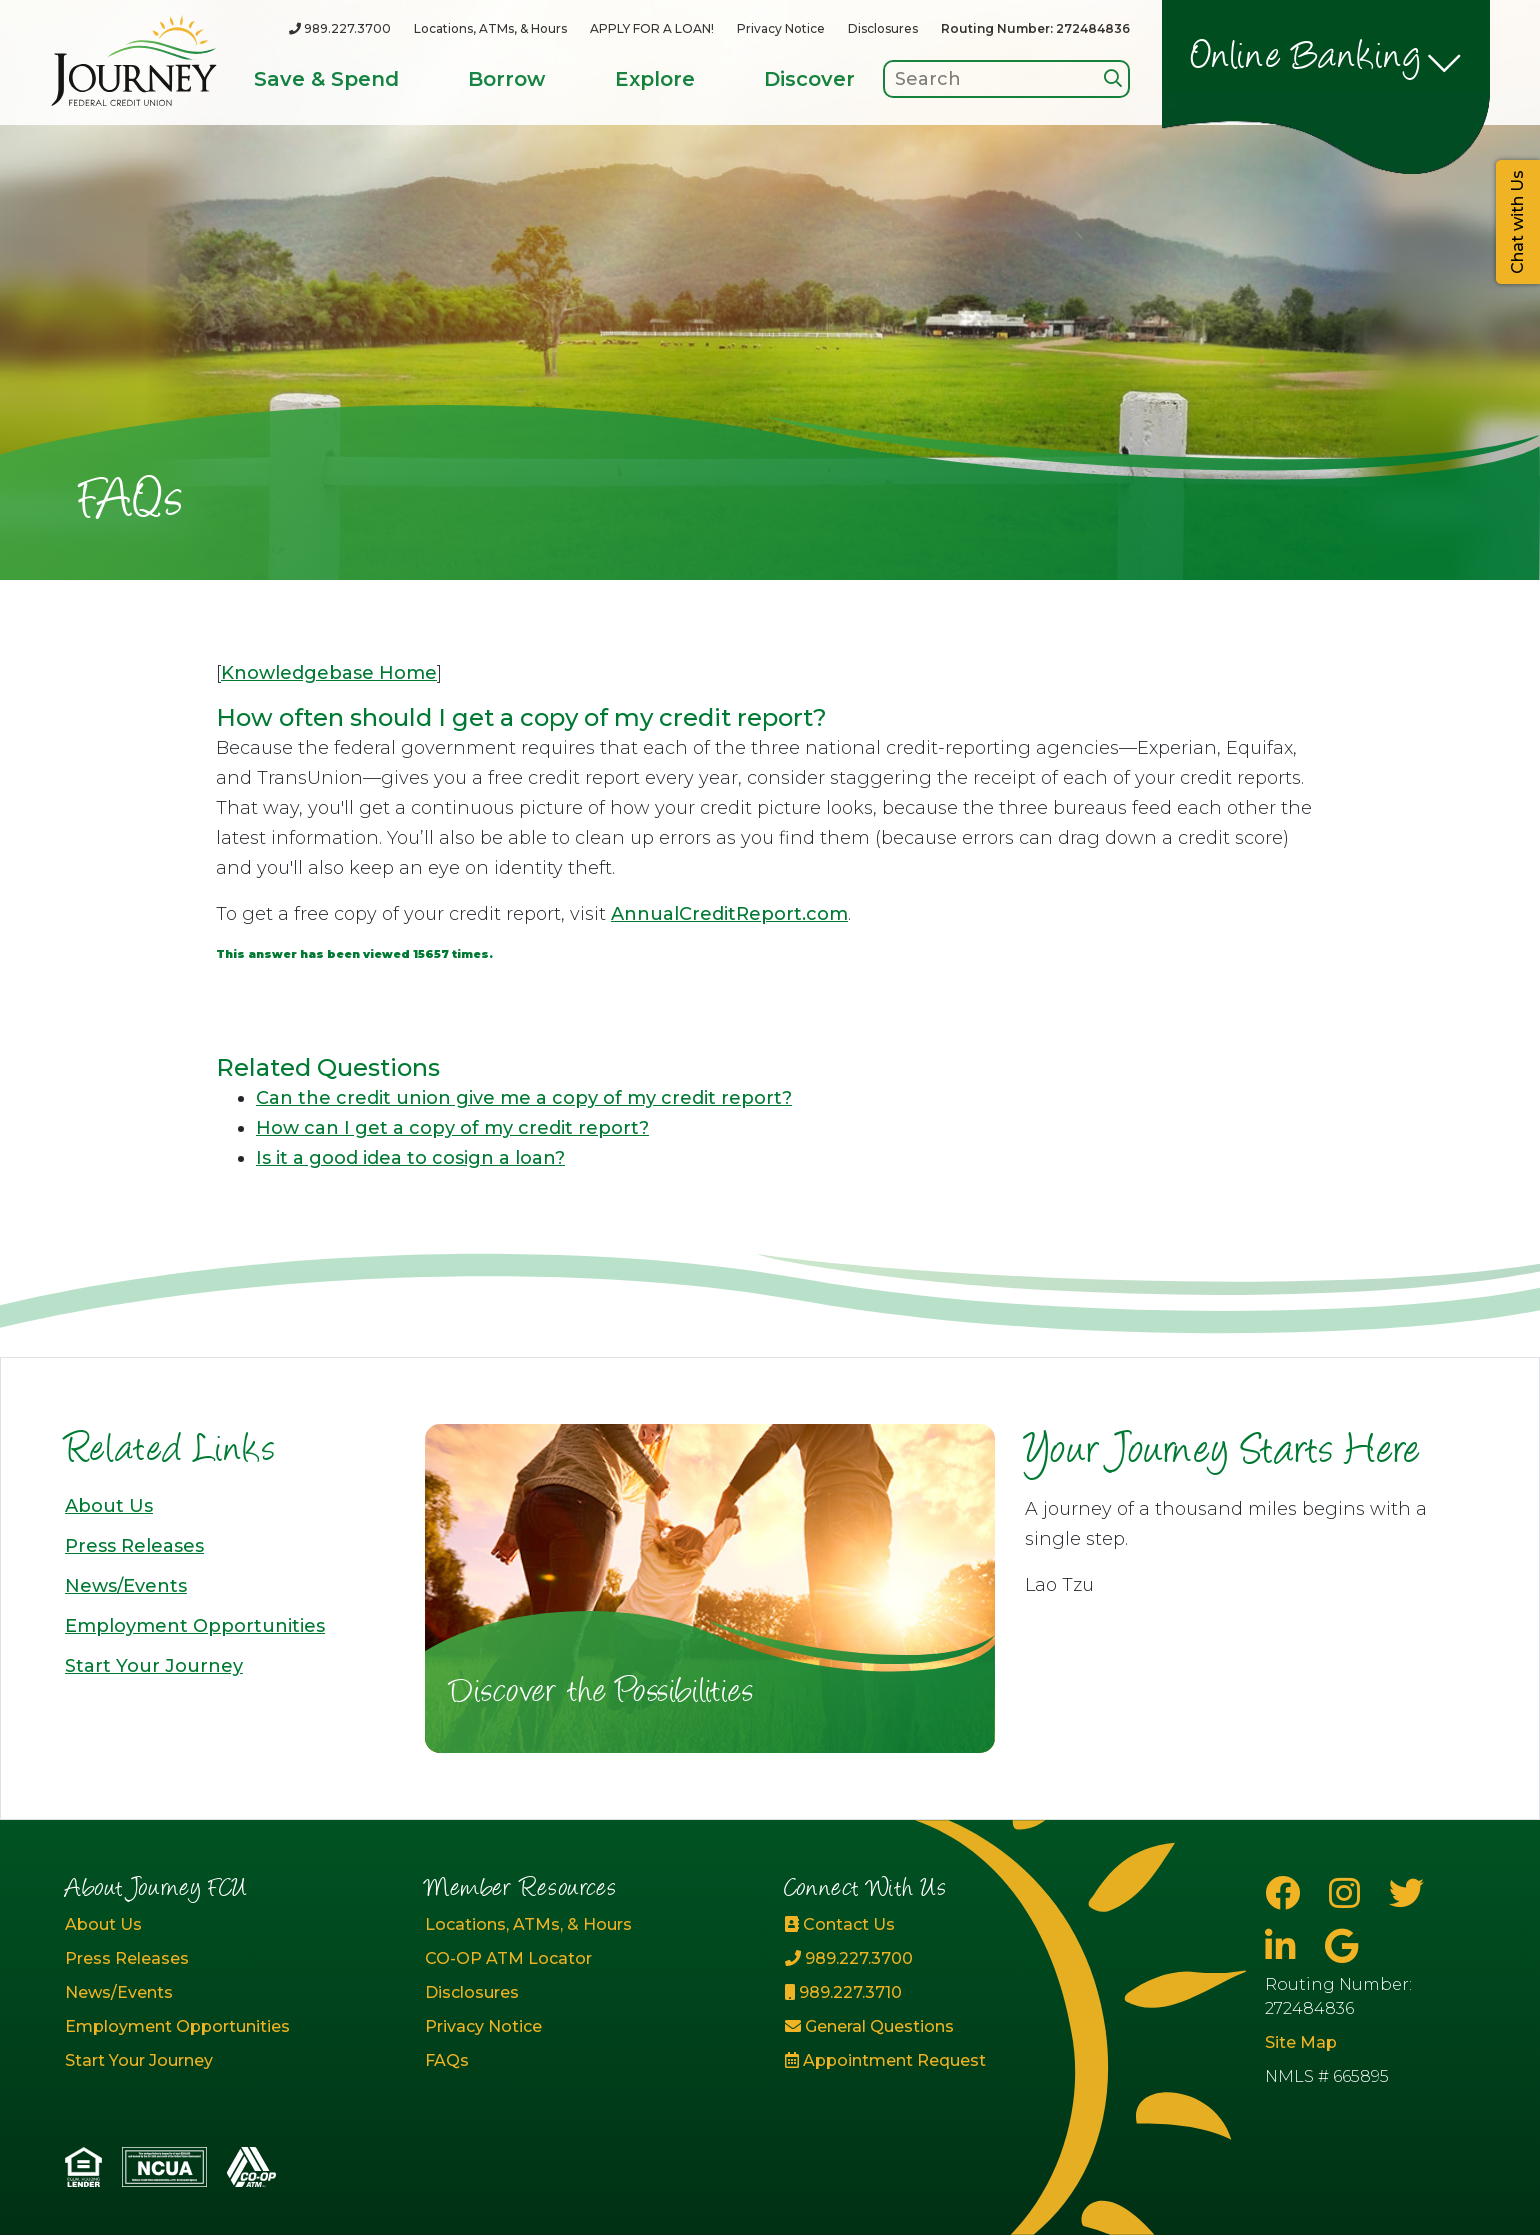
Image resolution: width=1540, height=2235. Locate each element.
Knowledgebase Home (329, 673)
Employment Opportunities (195, 1626)
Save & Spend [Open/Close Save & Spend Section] (326, 79)
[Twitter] (1406, 1893)
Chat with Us (1517, 222)
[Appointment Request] (950, 2061)
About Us (109, 1506)
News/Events (126, 1586)
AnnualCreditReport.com (729, 914)
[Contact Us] (950, 1925)
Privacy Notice (781, 28)
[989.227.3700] (340, 28)
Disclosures (883, 28)
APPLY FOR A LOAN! (652, 28)
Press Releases (134, 1546)
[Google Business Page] (1341, 1946)
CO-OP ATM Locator (508, 1958)
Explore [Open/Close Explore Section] (655, 79)
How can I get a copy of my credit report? (452, 1128)
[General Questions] (950, 2027)
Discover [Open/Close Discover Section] (809, 79)
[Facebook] (1287, 1893)
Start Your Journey (154, 1666)
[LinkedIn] (1285, 1946)
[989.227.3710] (950, 1993)
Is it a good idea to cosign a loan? (410, 1158)
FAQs (447, 2060)
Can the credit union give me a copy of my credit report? (524, 1098)
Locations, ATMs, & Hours (490, 28)
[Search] (1113, 78)
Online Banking (1306, 59)
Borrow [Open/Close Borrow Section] (506, 79)
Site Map (1301, 2042)
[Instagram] (1349, 1893)
